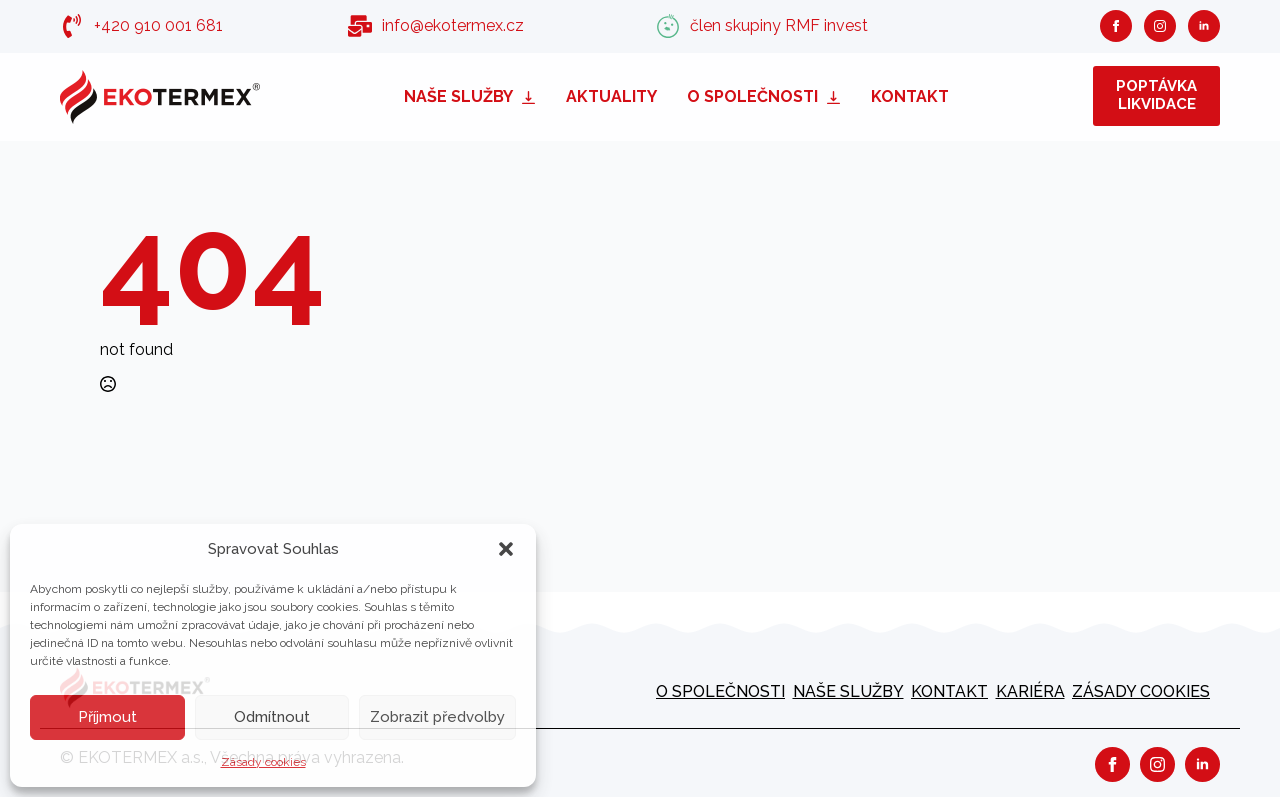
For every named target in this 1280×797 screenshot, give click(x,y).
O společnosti (752, 96)
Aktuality (611, 96)
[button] (506, 549)
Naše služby (458, 96)
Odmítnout (272, 717)
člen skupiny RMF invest (779, 25)
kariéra (1030, 691)
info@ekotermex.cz (453, 25)
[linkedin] (1204, 26)
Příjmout (107, 717)
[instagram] (1160, 26)
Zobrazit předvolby (437, 717)
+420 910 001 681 (158, 25)
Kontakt (910, 96)
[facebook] (1116, 26)
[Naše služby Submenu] (532, 96)
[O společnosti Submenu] (837, 96)
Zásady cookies (263, 762)
